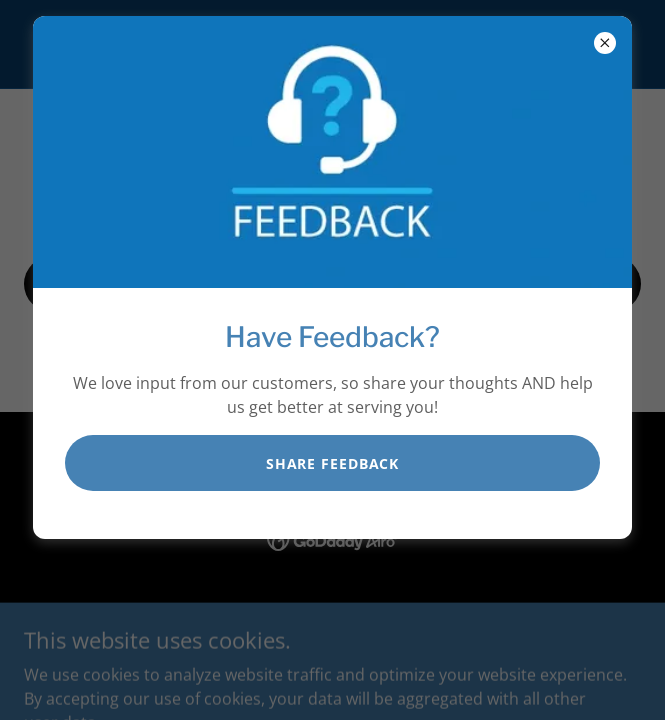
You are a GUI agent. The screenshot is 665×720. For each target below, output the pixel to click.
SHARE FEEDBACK (332, 463)
